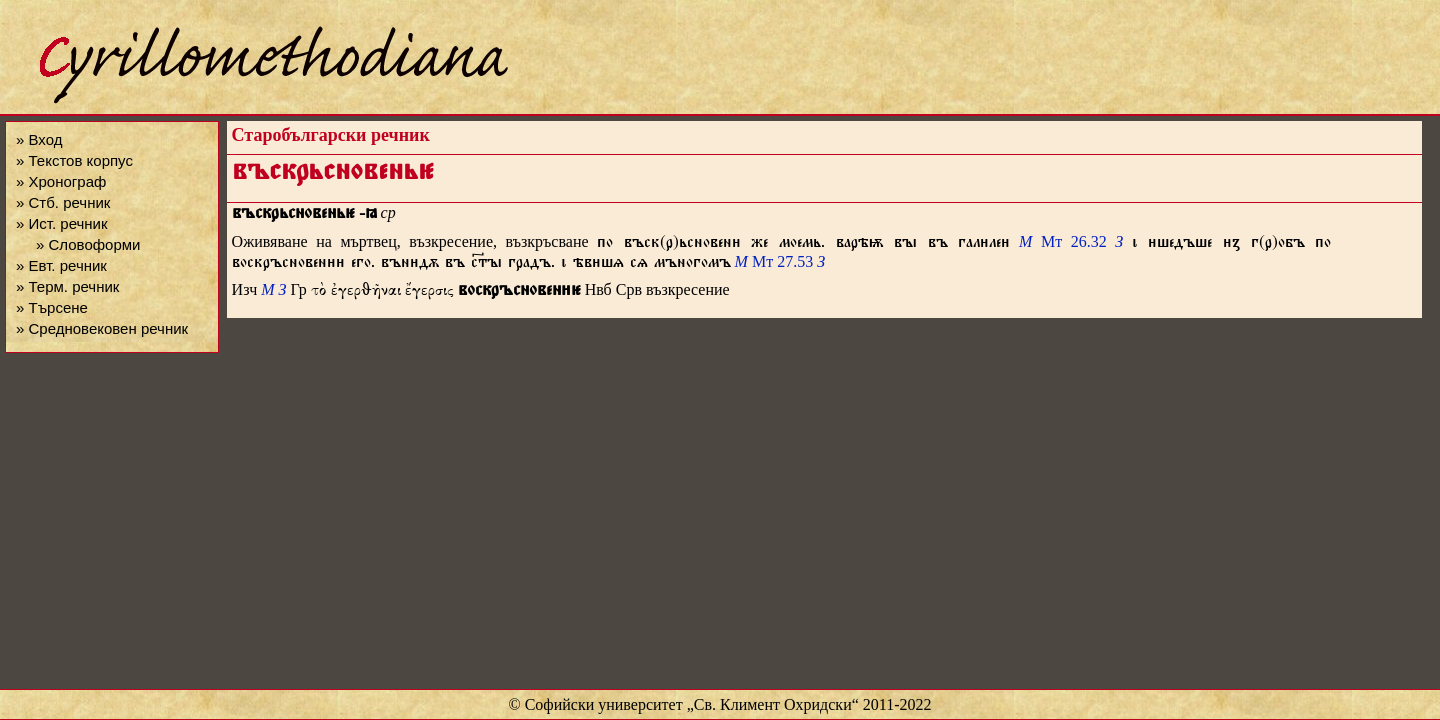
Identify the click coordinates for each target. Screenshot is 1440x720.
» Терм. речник (67, 286)
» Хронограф (61, 181)
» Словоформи (88, 244)
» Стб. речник (63, 202)
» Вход (39, 139)
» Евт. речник (61, 265)
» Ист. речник (62, 223)
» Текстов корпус (74, 160)
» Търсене (52, 307)
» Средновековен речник (102, 328)
